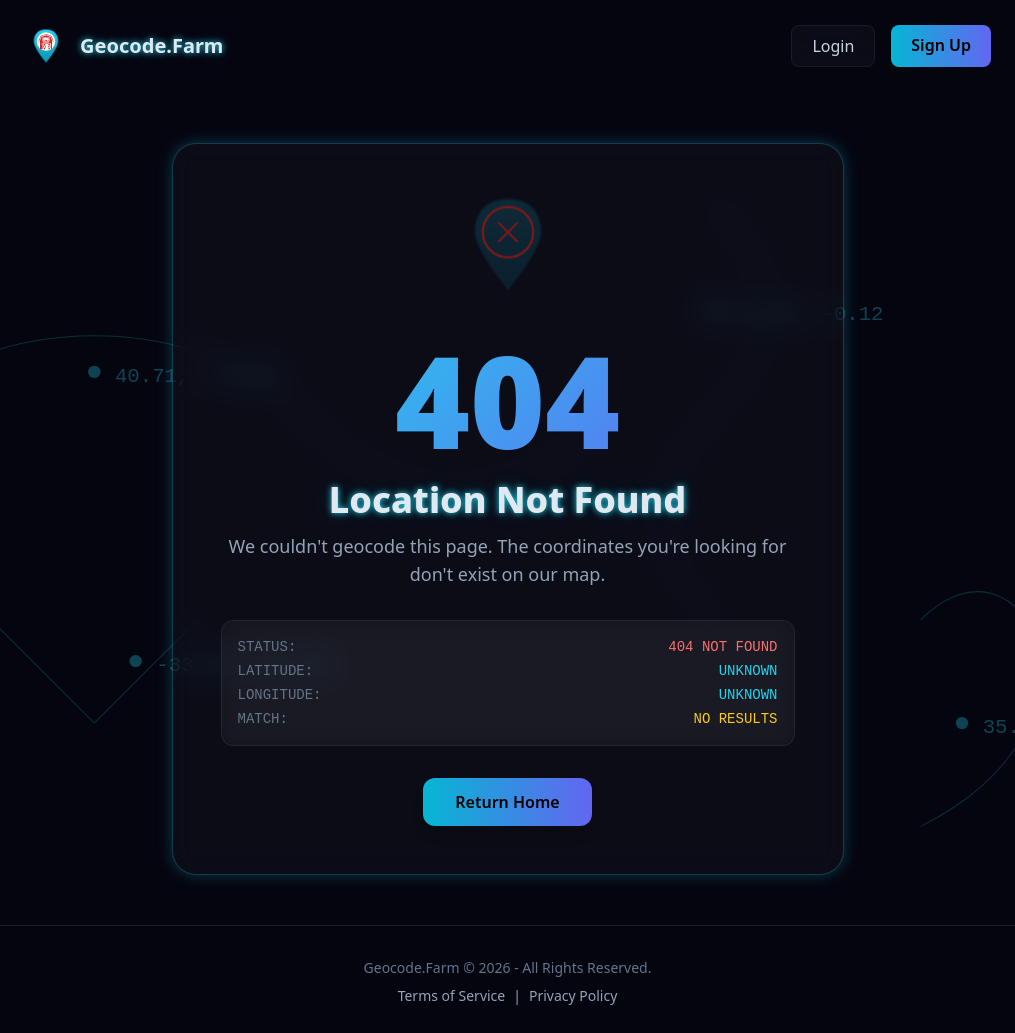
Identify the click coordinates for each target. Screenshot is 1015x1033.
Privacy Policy (573, 995)
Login (833, 46)
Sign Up (941, 45)
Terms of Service (452, 995)
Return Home (507, 802)
